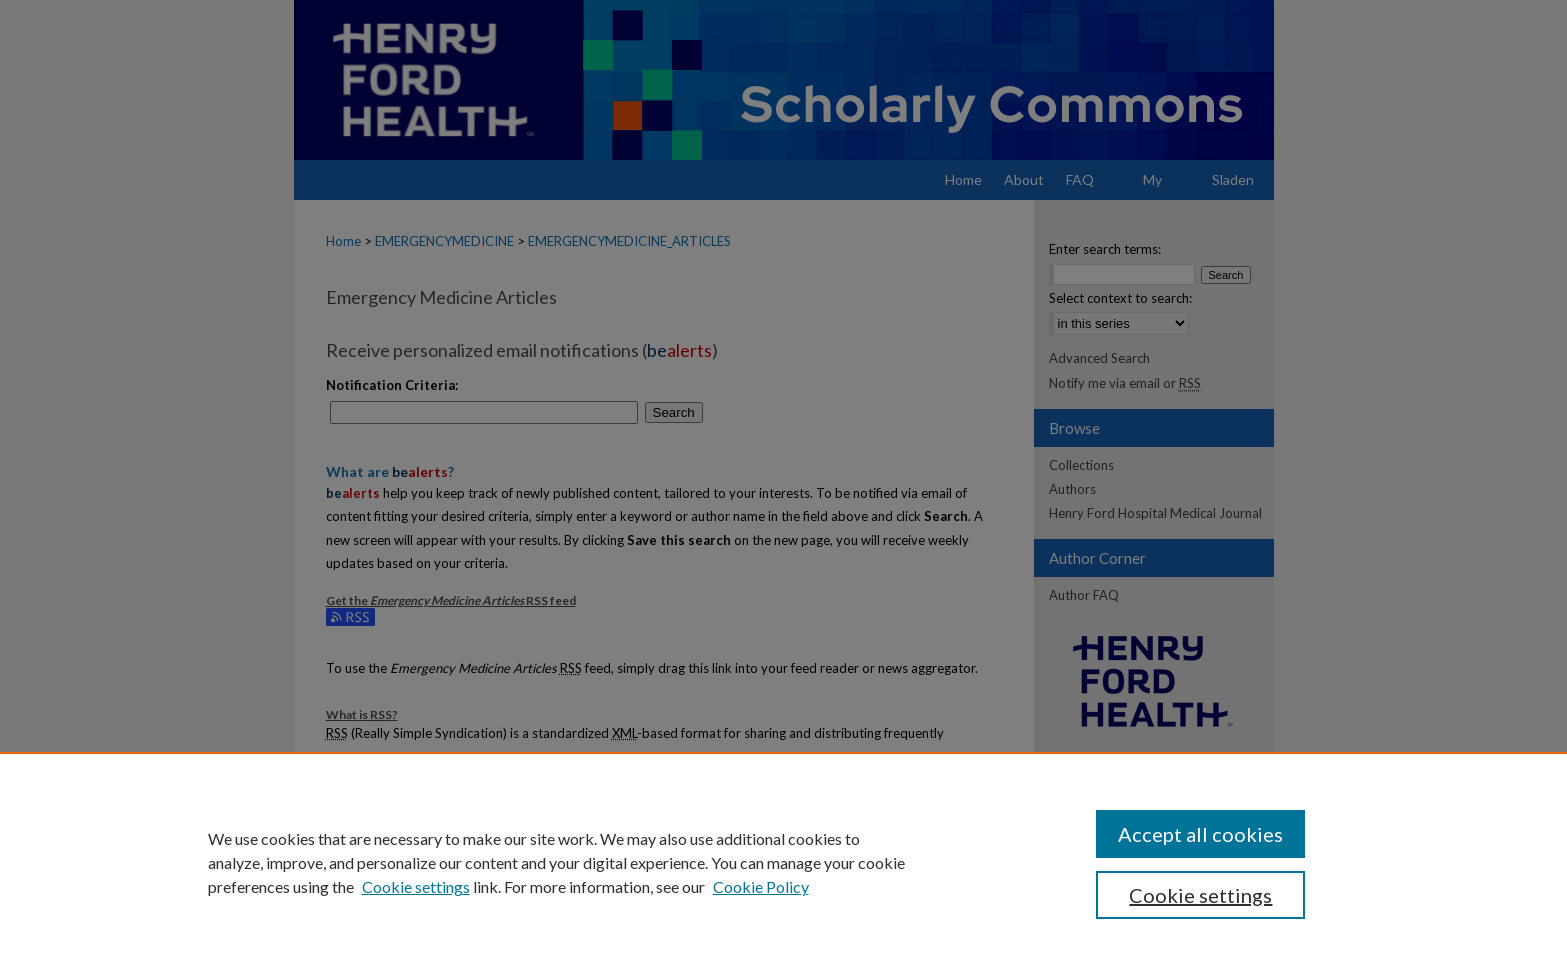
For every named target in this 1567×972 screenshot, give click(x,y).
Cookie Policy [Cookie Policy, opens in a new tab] (761, 886)
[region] (783, 862)
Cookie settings (416, 886)
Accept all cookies (1200, 834)
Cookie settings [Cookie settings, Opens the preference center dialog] (1200, 895)
